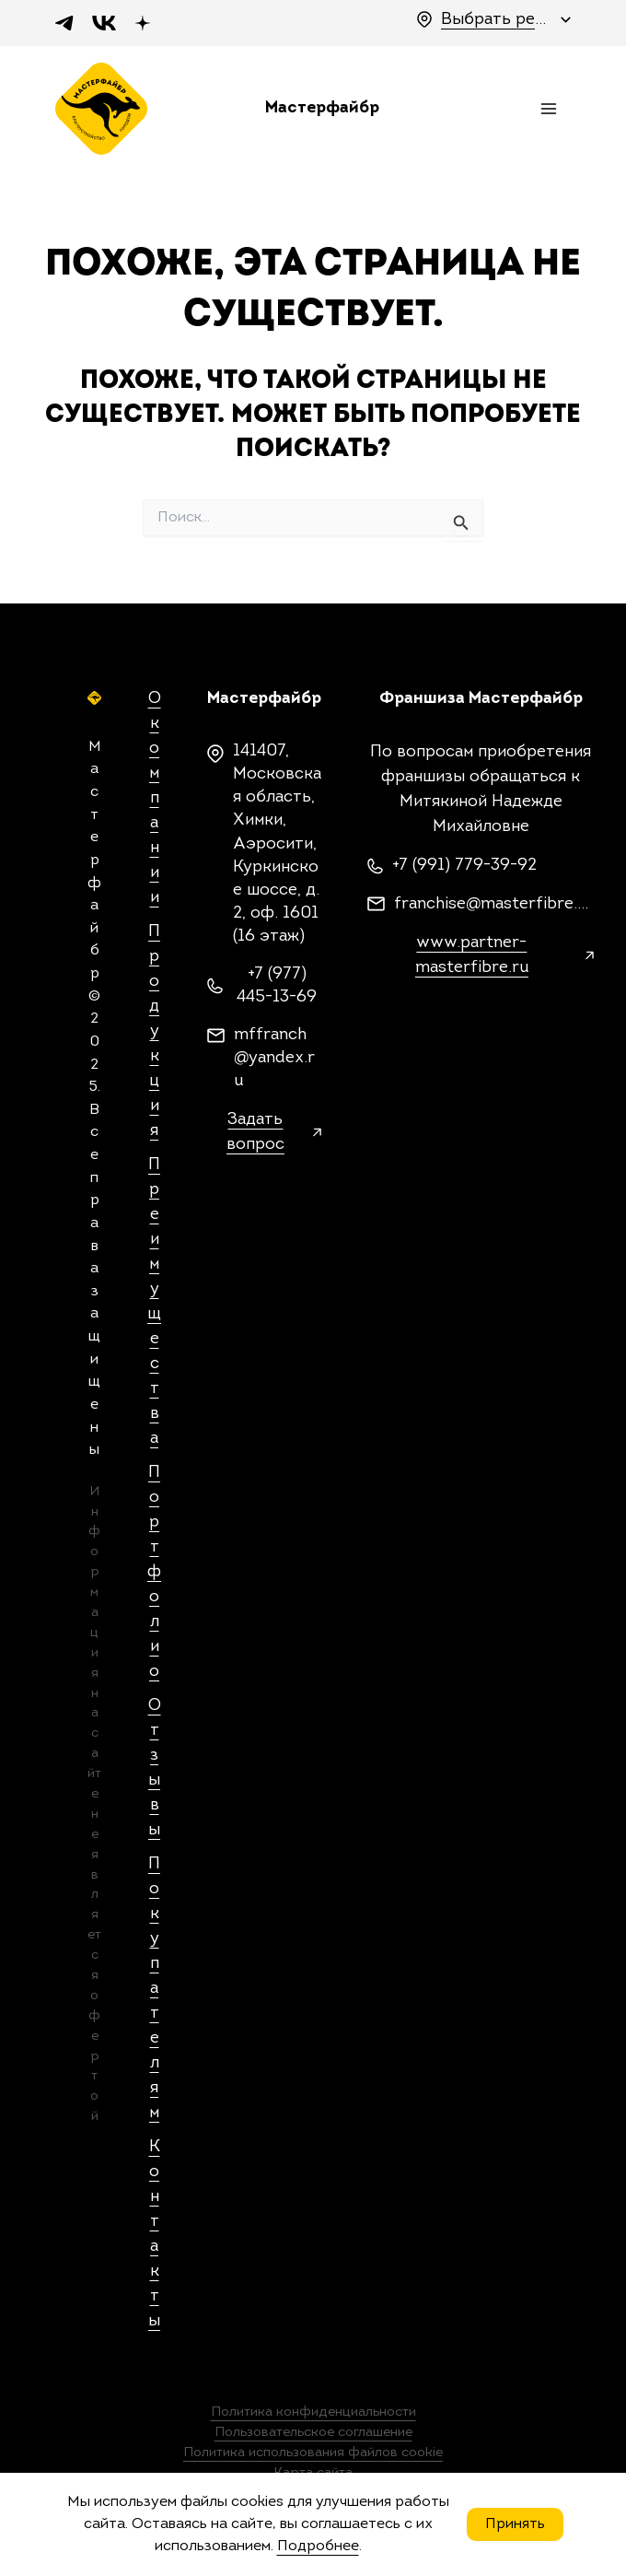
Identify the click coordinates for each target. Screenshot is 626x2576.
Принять (515, 2524)
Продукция (154, 1031)
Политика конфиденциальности (313, 2412)
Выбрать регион (496, 20)
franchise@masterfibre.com (494, 904)
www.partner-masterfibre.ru (471, 955)
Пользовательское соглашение (313, 2433)
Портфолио (154, 1572)
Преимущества (154, 1301)
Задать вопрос (255, 1132)
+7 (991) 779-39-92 (464, 865)
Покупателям (154, 1989)
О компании (154, 798)
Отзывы (154, 1768)
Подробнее (318, 2546)
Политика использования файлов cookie (313, 2453)
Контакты (154, 2234)
